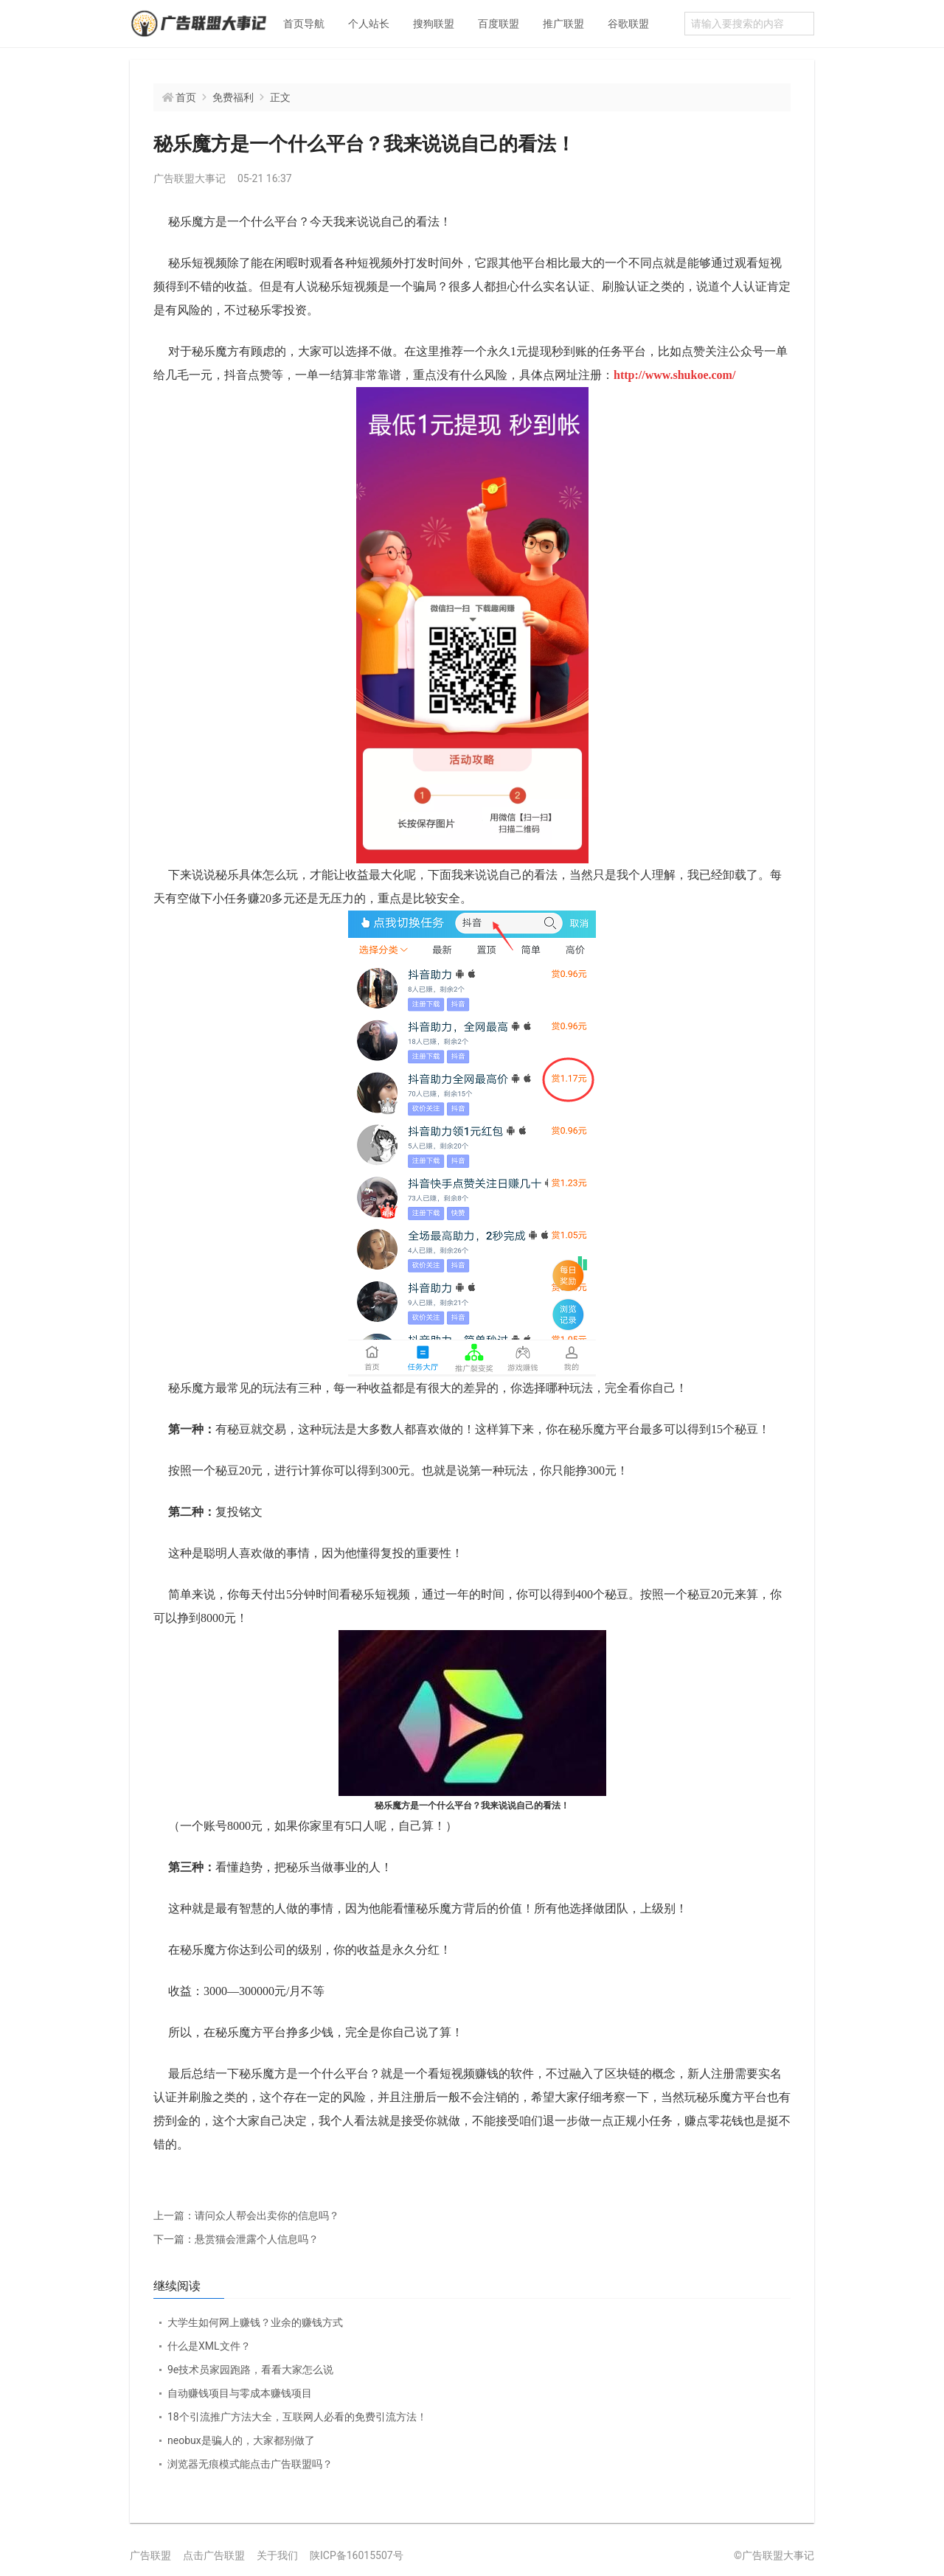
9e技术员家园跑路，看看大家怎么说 (250, 2369)
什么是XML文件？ (209, 2346)
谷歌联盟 (628, 23)
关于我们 (277, 2555)
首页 (186, 97)
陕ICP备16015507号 (356, 2555)
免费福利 (233, 97)
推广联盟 (563, 23)
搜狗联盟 (433, 23)
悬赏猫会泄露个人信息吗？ (236, 2239)
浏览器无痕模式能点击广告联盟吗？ (250, 2464)
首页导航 (303, 23)
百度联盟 (498, 23)
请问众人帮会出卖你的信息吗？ (246, 2215)
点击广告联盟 (214, 2555)
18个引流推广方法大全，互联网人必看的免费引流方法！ (297, 2417)
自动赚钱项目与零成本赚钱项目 (239, 2393)
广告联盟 (150, 2555)
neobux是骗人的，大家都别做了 (241, 2440)
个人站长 (368, 23)
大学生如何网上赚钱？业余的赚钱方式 (255, 2322)
